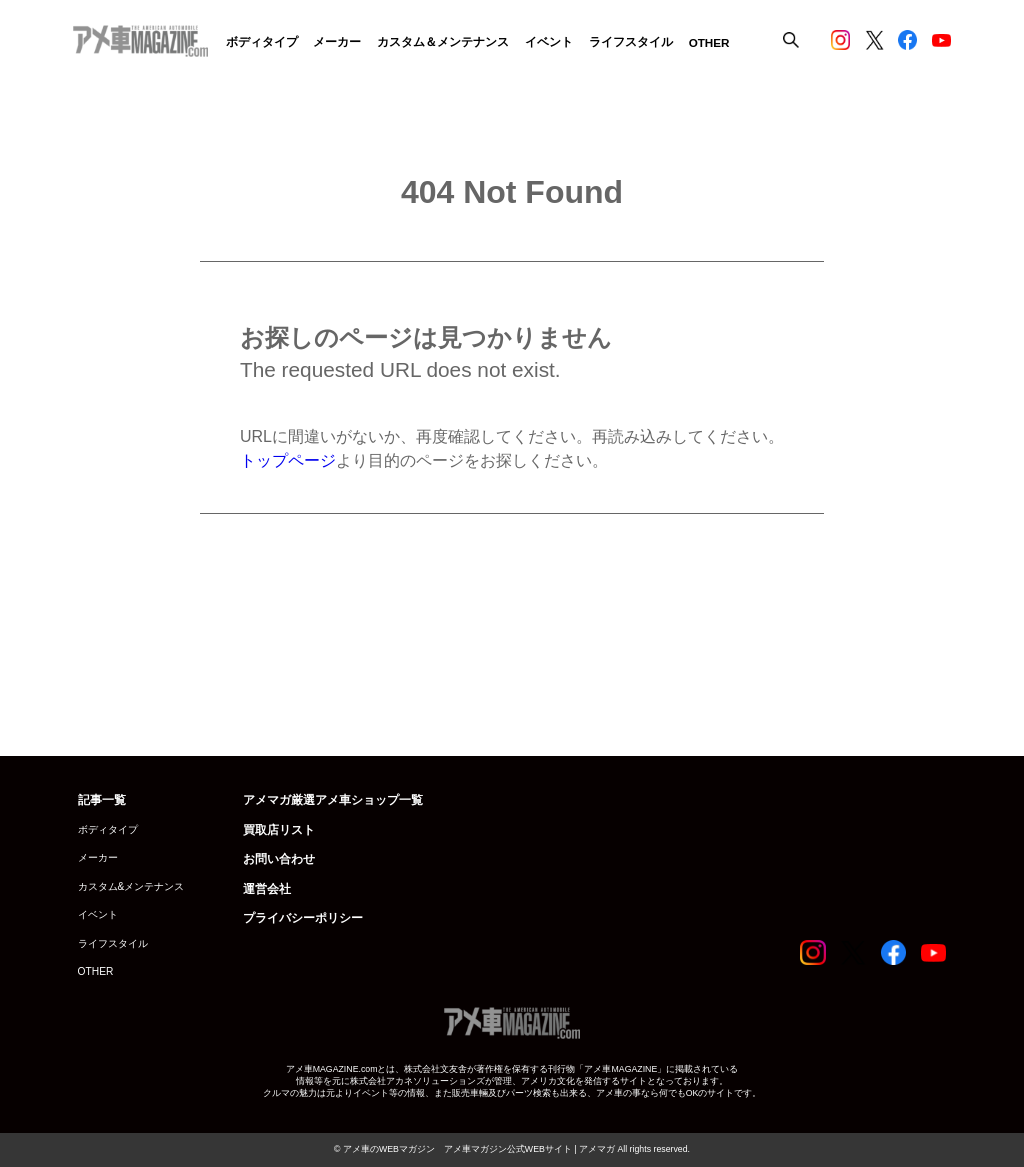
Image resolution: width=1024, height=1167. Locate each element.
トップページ (288, 460)
